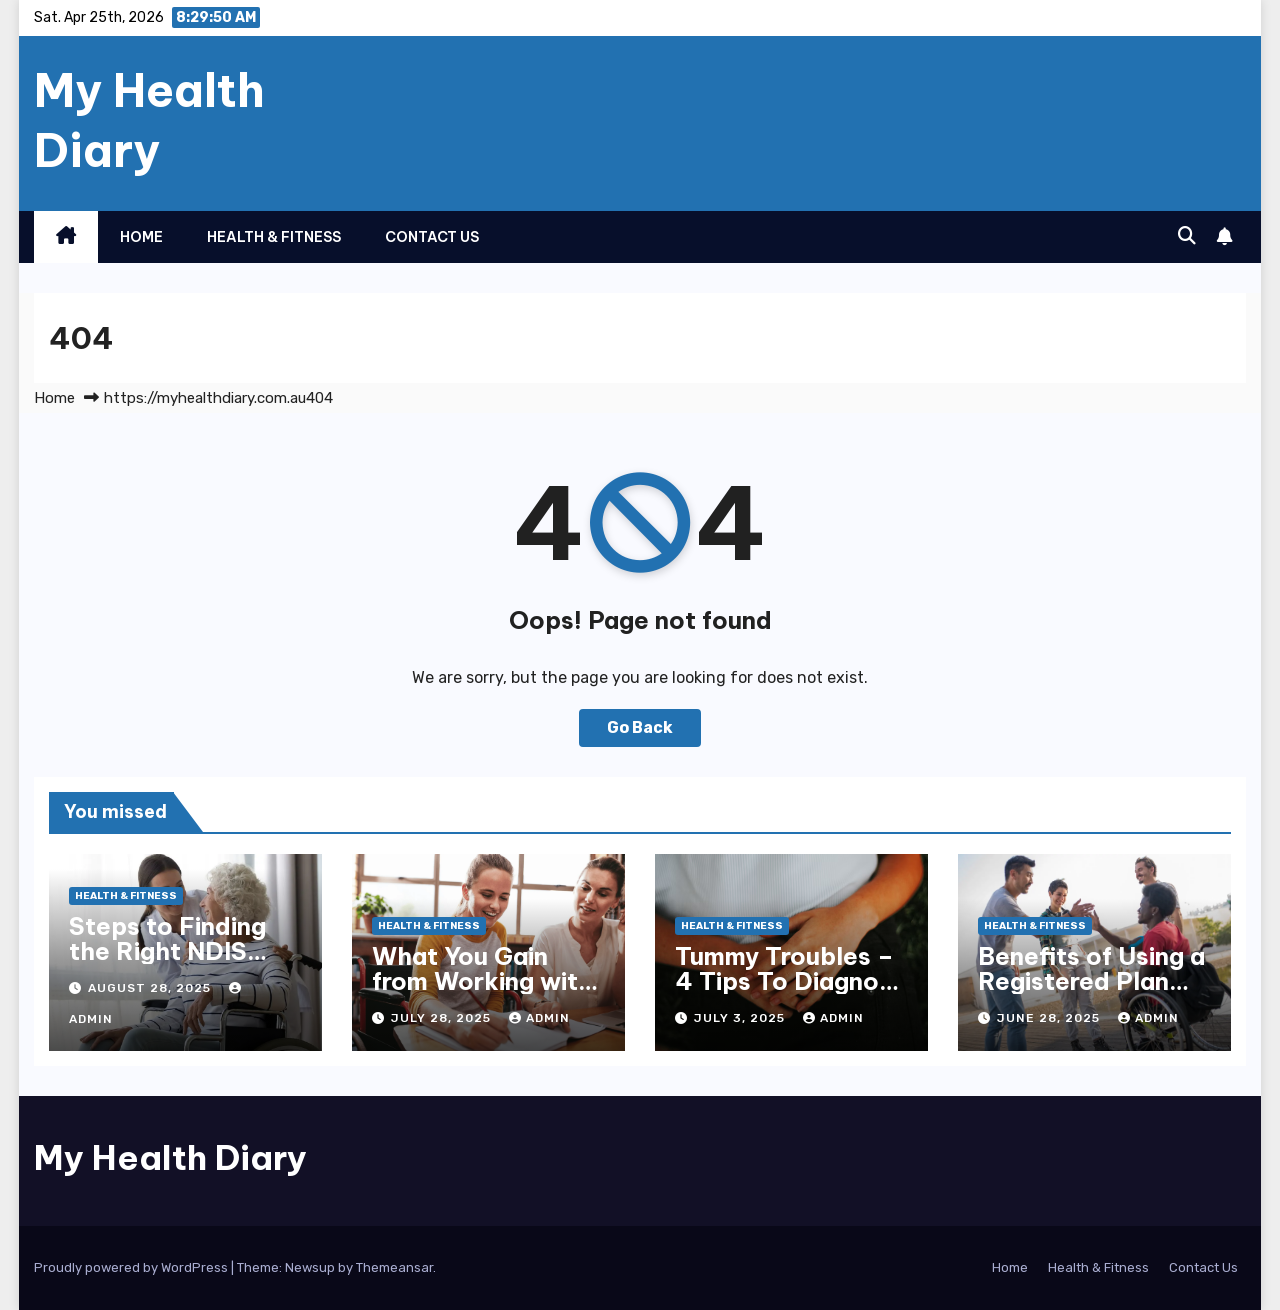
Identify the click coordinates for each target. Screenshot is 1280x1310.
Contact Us (432, 237)
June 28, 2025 (1050, 1018)
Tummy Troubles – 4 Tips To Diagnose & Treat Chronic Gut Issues (791, 993)
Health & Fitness (274, 237)
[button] (1187, 236)
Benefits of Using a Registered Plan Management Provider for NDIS (1091, 993)
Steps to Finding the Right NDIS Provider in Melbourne (167, 963)
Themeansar (394, 1267)
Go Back (640, 727)
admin (539, 1018)
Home (141, 237)
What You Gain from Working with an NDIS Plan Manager (482, 993)
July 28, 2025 (443, 1018)
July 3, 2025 (741, 1018)
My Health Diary (149, 120)
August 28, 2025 (151, 988)
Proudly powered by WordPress (132, 1267)
